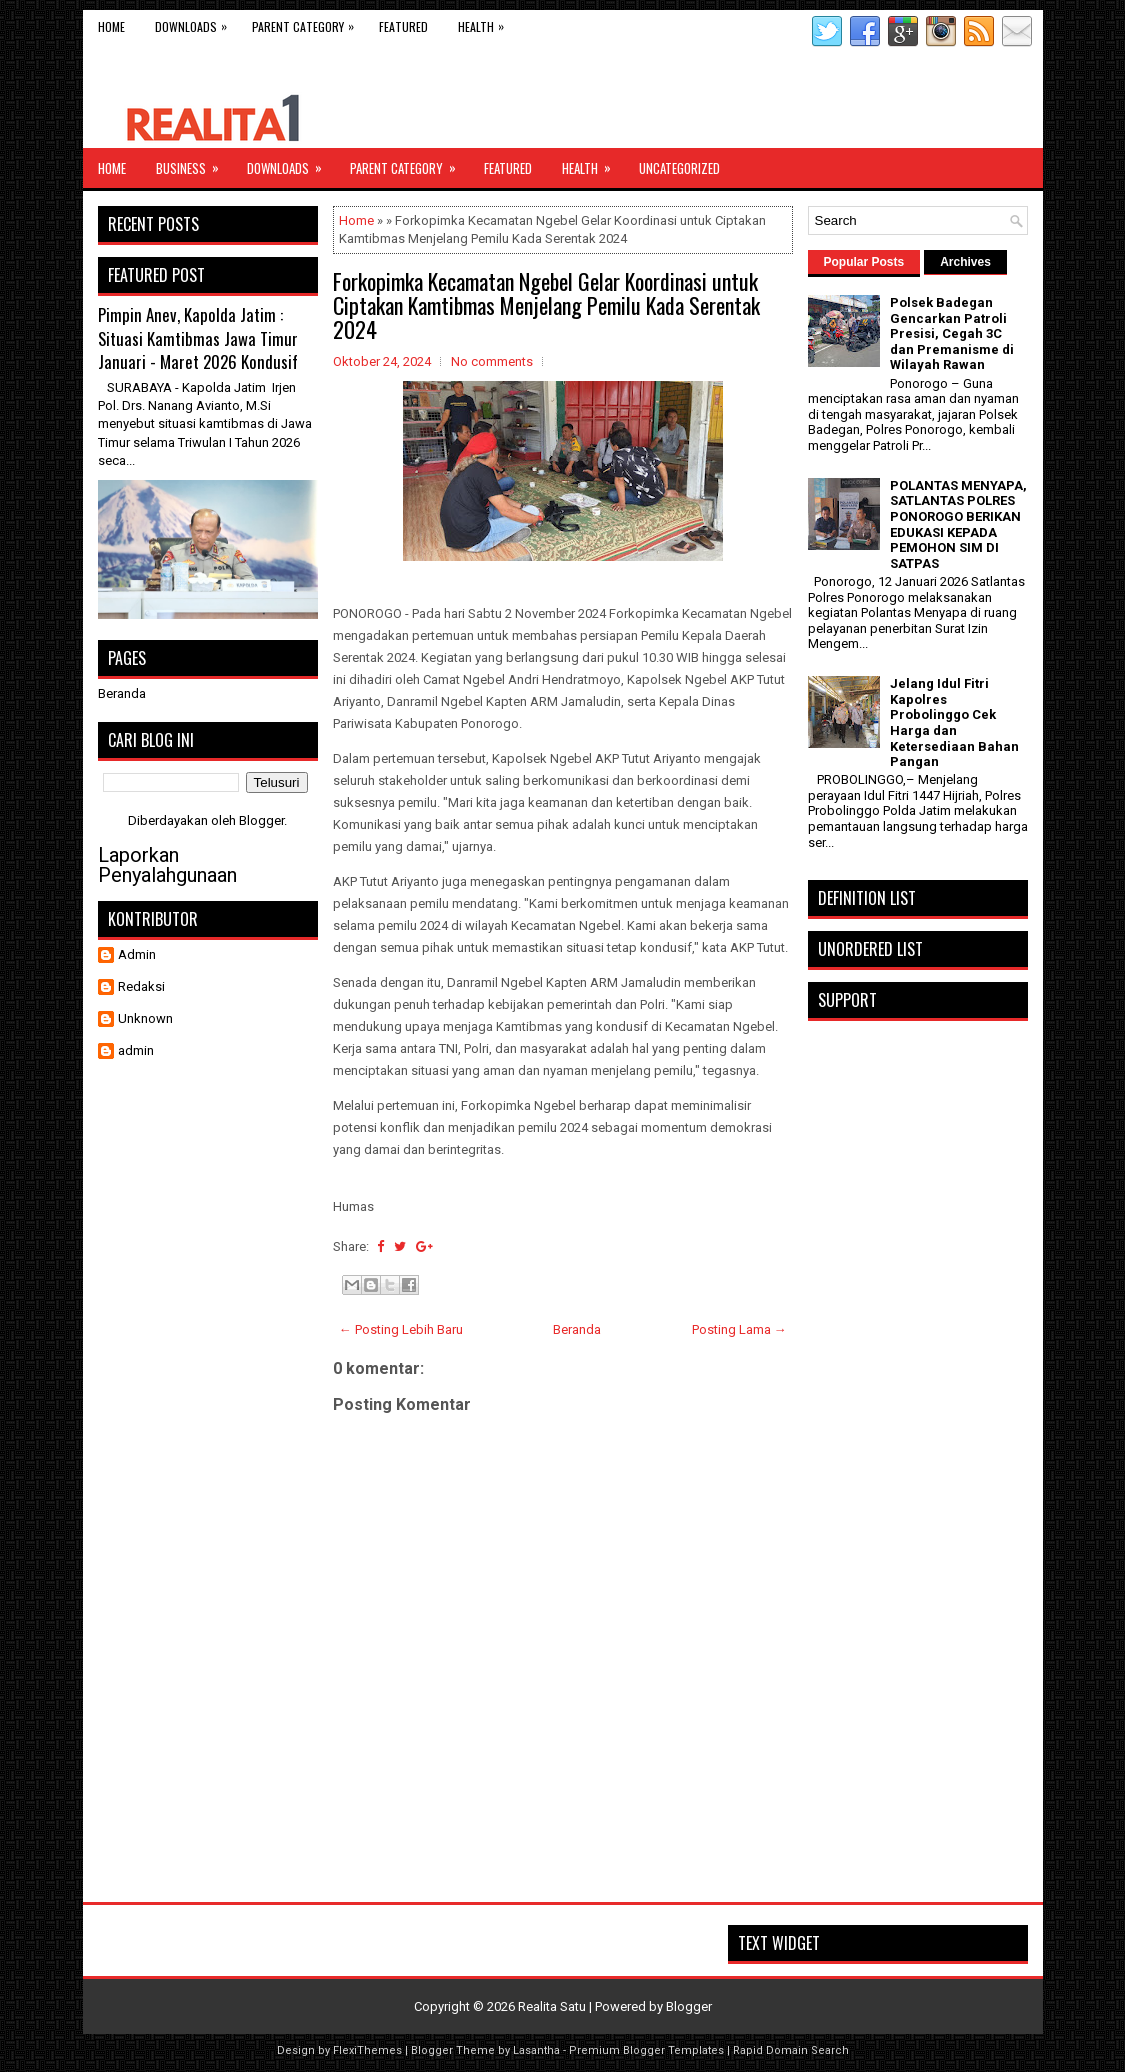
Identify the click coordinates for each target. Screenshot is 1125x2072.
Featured (403, 26)
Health (486, 22)
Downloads (196, 22)
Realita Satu (552, 2006)
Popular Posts (864, 262)
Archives (965, 262)
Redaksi (141, 986)
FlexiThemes (367, 2050)
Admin (137, 954)
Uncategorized (679, 168)
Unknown (145, 1018)
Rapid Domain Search (791, 2050)
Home (111, 26)
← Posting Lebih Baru (401, 1329)
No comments (492, 361)
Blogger (261, 820)
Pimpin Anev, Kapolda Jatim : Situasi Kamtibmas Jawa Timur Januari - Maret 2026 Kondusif (198, 338)
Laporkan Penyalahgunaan (167, 865)
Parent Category (308, 22)
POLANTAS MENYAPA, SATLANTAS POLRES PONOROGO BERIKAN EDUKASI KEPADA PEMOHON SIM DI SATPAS (958, 524)
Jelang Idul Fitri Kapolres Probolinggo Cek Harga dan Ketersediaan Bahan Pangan (954, 722)
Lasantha (536, 2050)
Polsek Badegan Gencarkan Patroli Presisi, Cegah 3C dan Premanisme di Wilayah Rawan (952, 333)
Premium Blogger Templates (646, 2050)
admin (136, 1050)
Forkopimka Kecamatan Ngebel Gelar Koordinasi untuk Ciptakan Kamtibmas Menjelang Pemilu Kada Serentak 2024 (546, 305)
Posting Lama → (739, 1329)
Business (194, 163)
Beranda (577, 1329)
